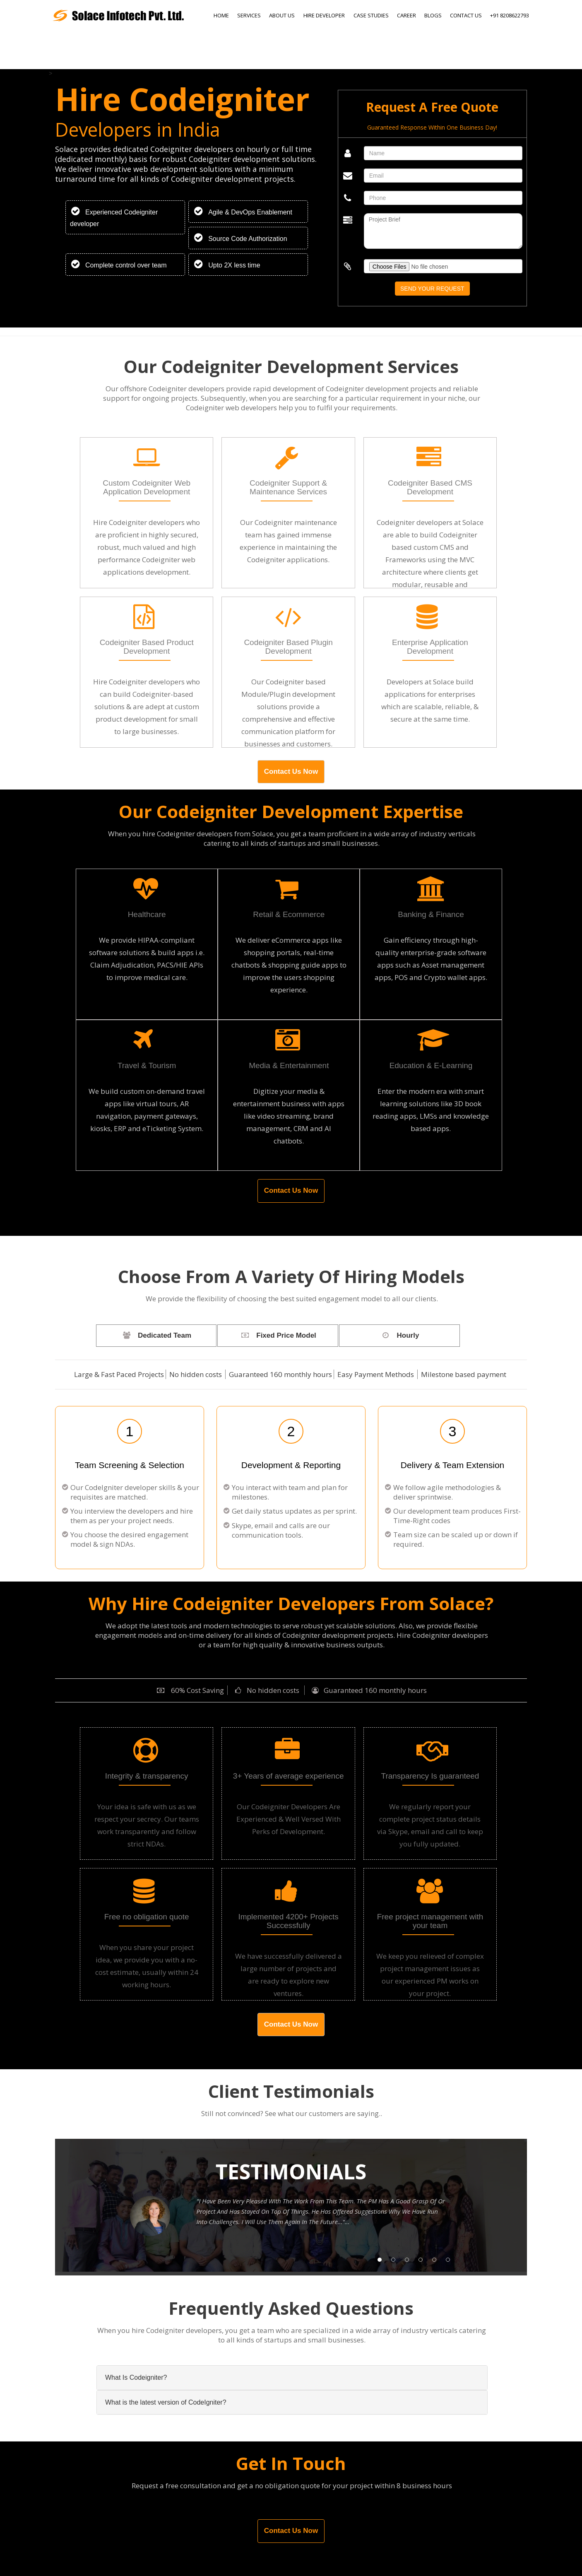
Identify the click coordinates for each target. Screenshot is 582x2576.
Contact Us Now (291, 771)
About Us (282, 15)
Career (406, 15)
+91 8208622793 (509, 15)
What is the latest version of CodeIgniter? (165, 2402)
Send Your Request (432, 288)
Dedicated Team (155, 1335)
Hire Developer (324, 15)
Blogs (433, 15)
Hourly (396, 1335)
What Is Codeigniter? (136, 2377)
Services (249, 15)
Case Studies (371, 15)
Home (221, 15)
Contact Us (466, 15)
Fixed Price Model (276, 1335)
